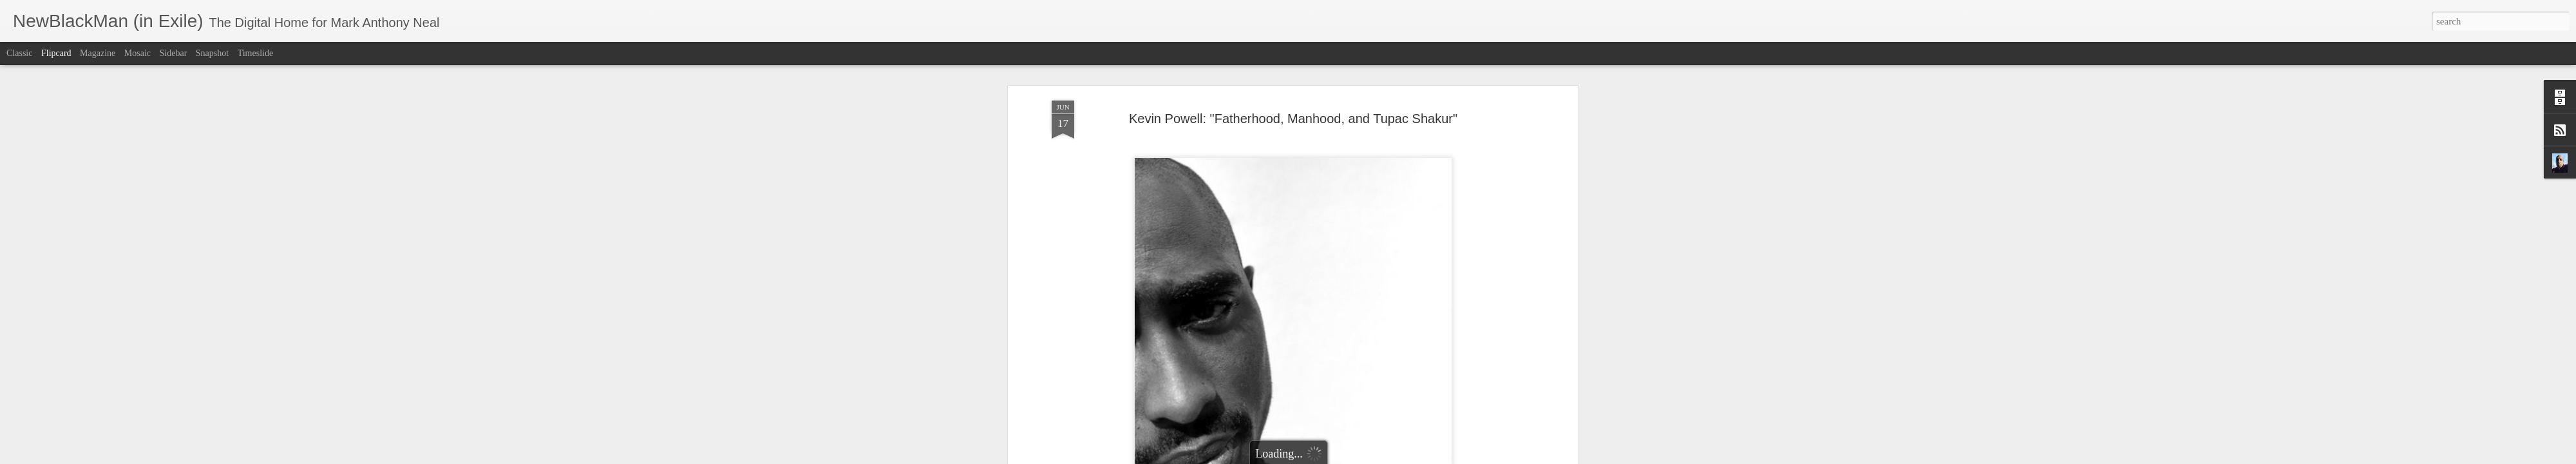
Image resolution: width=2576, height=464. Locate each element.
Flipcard (56, 53)
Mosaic (137, 53)
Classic (19, 53)
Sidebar (173, 53)
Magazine (97, 53)
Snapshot (212, 53)
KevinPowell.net (1141, 172)
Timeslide (256, 53)
